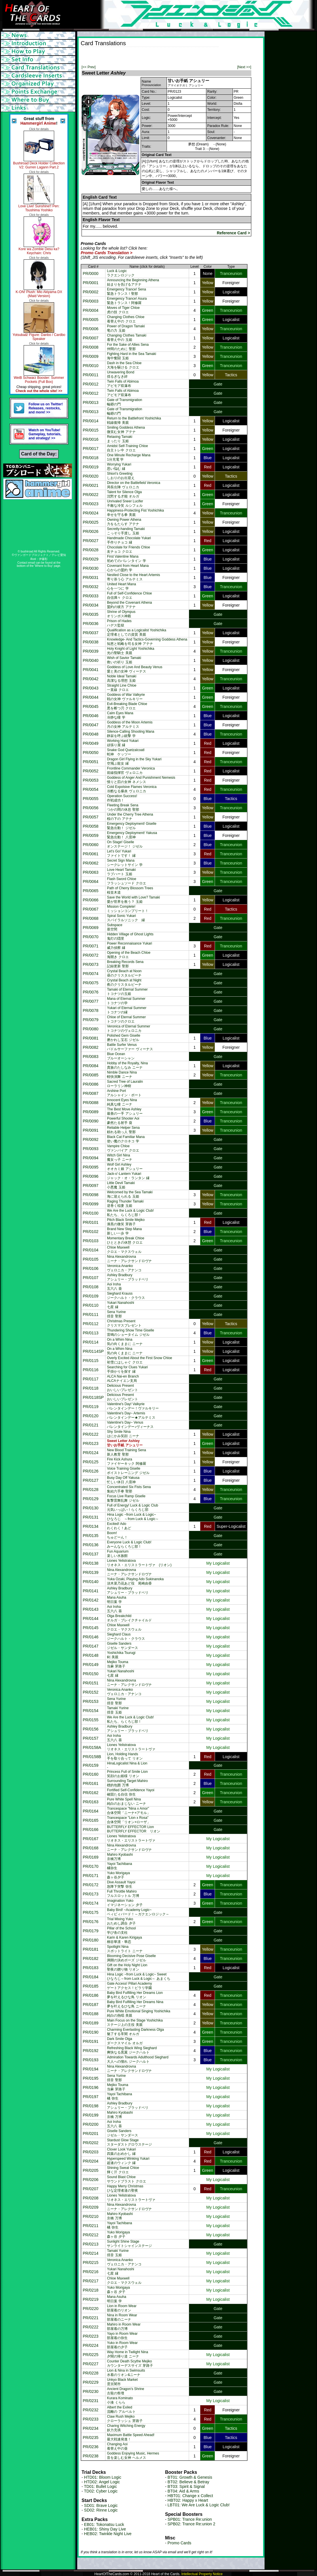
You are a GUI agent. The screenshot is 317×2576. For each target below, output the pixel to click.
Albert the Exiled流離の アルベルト (121, 2409)
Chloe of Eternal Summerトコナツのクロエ (126, 1019)
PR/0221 (90, 2317)
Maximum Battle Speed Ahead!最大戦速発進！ (130, 2437)
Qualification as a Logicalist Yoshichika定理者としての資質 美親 (136, 632)
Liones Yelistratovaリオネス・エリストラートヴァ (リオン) (139, 1563)
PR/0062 (90, 863)
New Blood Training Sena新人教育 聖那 (126, 1452)
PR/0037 (90, 632)
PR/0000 (90, 273)
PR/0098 (90, 1194)
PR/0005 (90, 319)
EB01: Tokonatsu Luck (104, 2524)
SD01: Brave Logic (101, 2505)
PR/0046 (90, 715)
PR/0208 (90, 2198)
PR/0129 (90, 1498)
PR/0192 (90, 2050)
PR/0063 (90, 872)
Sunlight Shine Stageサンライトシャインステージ (129, 2243)
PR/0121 (90, 1425)
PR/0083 (90, 1056)
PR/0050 (90, 752)
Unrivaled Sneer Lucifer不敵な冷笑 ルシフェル (125, 503)
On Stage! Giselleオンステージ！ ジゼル (124, 844)
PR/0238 (90, 2456)
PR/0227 (90, 2364)
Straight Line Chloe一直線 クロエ (121, 687)
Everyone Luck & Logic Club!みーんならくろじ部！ (129, 1544)
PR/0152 (90, 1692)
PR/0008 (90, 347)
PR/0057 (90, 817)
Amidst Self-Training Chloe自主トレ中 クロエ (127, 448)
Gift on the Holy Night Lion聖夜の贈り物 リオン (127, 1967)
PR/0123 (90, 1443)
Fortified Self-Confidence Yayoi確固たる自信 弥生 (130, 1792)
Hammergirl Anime (38, 123)
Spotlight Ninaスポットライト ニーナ (124, 1949)
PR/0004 (90, 310)
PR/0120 (90, 1416)
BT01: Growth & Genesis (189, 2477)
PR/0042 (90, 679)
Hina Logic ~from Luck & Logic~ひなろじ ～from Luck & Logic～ (133, 1517)
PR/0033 (90, 596)
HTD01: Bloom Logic (102, 2477)
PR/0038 (90, 642)
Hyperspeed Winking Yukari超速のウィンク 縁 (128, 2161)
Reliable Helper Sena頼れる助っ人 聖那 (123, 1130)
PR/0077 (90, 1001)
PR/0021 (90, 485)
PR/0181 (90, 1949)
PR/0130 (90, 1508)
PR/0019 (90, 467)
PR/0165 (90, 1820)
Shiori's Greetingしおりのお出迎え (121, 476)
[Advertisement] (148, 55)
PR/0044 (90, 697)
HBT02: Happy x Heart (187, 2500)
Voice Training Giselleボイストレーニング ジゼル (128, 1470)
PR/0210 (90, 2216)
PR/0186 (90, 1995)
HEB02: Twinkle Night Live (108, 2533)
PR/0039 (90, 651)
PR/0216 (90, 2271)
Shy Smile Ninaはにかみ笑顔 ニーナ (123, 1434)
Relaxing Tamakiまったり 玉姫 (119, 439)
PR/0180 (90, 1940)
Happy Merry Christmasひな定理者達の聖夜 (125, 2188)
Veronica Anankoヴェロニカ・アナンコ (124, 1268)
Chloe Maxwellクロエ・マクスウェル (124, 1249)
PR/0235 (90, 2437)
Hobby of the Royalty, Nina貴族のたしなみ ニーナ (127, 1065)
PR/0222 (90, 2327)
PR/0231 (90, 2400)
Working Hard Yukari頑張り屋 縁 (123, 743)
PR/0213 (90, 2244)
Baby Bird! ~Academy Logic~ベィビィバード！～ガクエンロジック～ (138, 1912)
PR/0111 (90, 1314)
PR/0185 (90, 1986)
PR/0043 (90, 688)
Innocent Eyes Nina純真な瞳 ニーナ (122, 1102)
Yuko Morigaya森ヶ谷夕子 (118, 1875)
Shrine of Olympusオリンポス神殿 (121, 614)
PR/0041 (90, 669)
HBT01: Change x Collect (190, 2495)
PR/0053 (90, 780)
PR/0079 (90, 1019)
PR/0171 (90, 1875)
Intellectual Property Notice (201, 2574)
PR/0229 (90, 2382)
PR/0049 (90, 743)
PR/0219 (90, 2299)
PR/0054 (90, 789)
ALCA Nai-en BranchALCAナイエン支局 (123, 1378)
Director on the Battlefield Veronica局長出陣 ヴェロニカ (133, 485)
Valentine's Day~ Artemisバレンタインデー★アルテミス (131, 1415)
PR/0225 (90, 2354)
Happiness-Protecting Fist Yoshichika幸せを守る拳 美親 (135, 512)
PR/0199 (90, 2115)
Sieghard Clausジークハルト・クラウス (126, 1636)
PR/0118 (90, 1388)
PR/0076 (90, 992)
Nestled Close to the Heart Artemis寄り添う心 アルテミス (133, 577)
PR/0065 (90, 890)
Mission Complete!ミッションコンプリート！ (127, 909)
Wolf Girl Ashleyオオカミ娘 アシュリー (124, 1166)
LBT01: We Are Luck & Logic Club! (198, 2505)
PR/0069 (90, 927)
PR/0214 (90, 2253)
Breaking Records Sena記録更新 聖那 (125, 964)
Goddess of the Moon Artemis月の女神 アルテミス (129, 724)
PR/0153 (90, 1701)
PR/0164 (90, 1811)
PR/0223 (90, 2336)
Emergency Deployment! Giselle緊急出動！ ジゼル (131, 826)
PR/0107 (90, 1277)
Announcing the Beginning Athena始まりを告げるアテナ (133, 282)
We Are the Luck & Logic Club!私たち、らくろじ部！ (130, 1213)
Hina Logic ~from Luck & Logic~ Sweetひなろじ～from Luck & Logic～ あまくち (138, 1976)
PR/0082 (90, 1047)
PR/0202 (90, 2142)
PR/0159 (90, 1765)
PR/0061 (90, 854)
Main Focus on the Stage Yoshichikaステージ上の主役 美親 (135, 2022)
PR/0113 (90, 1333)
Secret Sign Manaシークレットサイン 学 (124, 862)
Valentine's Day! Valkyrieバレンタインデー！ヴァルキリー (133, 1406)
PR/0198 (90, 2106)
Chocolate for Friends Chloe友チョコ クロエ (128, 549)
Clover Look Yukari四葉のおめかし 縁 (121, 2151)
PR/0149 (90, 1664)
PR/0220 (90, 2308)
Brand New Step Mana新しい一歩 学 (124, 1231)
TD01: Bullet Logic (100, 2486)
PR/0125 (90, 1462)
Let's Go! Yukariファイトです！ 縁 (121, 853)
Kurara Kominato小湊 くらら (120, 2400)
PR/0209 (90, 2207)
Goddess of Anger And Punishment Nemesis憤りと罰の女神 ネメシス (141, 780)
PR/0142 (90, 1600)
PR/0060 (90, 844)
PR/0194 (90, 2069)
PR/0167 (90, 1838)
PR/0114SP (93, 1351)
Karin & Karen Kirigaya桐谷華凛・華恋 (124, 1939)
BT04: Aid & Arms (183, 2491)
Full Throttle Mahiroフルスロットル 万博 (123, 1893)
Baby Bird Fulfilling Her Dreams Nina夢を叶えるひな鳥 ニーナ (135, 2004)
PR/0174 (90, 1903)
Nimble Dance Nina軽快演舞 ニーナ (122, 1074)
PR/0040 (90, 660)
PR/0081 (90, 1038)
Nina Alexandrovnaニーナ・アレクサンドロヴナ (129, 1259)
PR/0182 (90, 1958)
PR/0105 (90, 1259)
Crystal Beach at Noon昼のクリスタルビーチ (124, 973)
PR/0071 (90, 946)
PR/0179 (90, 1931)
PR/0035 (90, 614)
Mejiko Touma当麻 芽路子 (117, 1664)
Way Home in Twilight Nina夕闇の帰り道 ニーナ (127, 2354)
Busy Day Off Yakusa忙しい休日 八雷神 (123, 1480)
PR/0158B (92, 1756)
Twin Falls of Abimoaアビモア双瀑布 (123, 383)
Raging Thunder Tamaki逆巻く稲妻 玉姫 (125, 1203)
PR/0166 (90, 1829)
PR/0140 (90, 1581)
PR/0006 (90, 328)
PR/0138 (90, 1563)
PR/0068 (90, 918)
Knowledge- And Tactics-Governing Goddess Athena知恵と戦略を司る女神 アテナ (147, 641)
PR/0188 (90, 2013)
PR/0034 (90, 605)
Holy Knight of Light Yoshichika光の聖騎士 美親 (130, 651)
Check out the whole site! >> (39, 391)
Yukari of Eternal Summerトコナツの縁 (126, 1010)
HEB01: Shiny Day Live (105, 2529)
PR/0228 (90, 2373)
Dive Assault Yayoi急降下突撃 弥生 (121, 1884)
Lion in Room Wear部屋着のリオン (122, 2308)
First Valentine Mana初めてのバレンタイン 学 (126, 558)
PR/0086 (90, 1084)
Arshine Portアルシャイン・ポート (124, 1093)
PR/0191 (90, 2041)
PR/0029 (90, 559)
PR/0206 (90, 2179)
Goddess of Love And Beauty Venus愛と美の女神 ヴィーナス (134, 669)
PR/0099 (90, 1204)
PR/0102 (90, 1231)
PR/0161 (90, 1783)
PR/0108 (90, 1287)
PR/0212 (90, 2235)
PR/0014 (90, 421)
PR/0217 (90, 2281)
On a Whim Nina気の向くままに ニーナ (124, 1342)
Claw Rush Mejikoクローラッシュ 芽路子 (124, 2418)
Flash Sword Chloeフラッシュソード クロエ (126, 881)
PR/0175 (90, 1912)
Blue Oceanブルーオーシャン (121, 1056)
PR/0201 (90, 2133)
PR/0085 (90, 1075)
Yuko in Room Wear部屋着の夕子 (122, 2345)
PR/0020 (90, 476)
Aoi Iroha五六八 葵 (114, 1286)
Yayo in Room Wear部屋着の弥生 (122, 2336)
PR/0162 (90, 1792)
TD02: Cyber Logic (101, 2491)
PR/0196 (90, 2087)
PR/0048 (90, 734)
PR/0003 (90, 301)
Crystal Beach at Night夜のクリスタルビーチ (124, 982)
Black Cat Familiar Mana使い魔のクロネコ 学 (126, 1139)
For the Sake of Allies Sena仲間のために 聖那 (128, 347)
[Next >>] (244, 67)
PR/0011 (90, 375)
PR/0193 (90, 2060)
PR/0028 (90, 550)
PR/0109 (90, 1296)
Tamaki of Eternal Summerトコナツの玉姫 (127, 991)
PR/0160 (90, 1774)
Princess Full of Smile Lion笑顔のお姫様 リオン (127, 1774)
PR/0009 (90, 356)
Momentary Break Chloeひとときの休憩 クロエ (125, 1240)
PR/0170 (90, 1866)
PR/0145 (90, 1627)
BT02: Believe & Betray (188, 2482)
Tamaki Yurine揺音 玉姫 (118, 1710)
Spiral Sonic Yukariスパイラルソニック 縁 (126, 918)
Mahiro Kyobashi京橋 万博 (120, 2114)
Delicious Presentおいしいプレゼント (122, 1388)
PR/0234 (90, 2428)
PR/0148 (90, 1655)
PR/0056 (90, 808)
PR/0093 (90, 1148)
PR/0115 (90, 1360)
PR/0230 (90, 2391)
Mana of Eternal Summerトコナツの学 (126, 1001)
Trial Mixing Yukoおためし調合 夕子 (121, 1921)
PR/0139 (90, 1572)
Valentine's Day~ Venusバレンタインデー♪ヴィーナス (130, 1424)
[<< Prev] (89, 67)
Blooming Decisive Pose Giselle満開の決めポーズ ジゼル (131, 1958)
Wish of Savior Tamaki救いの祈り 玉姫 (124, 660)
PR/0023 (90, 503)
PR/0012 (90, 384)
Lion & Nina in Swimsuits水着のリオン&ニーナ (126, 2372)
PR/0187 (90, 2004)
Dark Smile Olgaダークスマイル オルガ (124, 2041)
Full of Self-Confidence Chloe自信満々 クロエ (129, 595)
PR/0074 (90, 973)
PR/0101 (90, 1222)
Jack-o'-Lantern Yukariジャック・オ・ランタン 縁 (128, 1176)
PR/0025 (90, 522)
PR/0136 (90, 1544)
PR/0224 (90, 2345)
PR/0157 (90, 1738)
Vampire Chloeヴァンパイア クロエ (123, 1148)
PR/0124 (90, 1452)
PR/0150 (90, 1673)
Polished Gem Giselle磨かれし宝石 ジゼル (123, 1038)
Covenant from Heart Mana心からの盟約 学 (128, 568)
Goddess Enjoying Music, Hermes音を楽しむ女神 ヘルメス (133, 2455)
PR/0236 (90, 2446)
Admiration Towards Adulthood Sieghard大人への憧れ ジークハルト (137, 2059)
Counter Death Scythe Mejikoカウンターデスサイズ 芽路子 (130, 2363)
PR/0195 (90, 2078)
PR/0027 (90, 540)
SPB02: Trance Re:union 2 (191, 2524)
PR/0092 (90, 1139)
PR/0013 (90, 402)
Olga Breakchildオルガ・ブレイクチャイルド (129, 1618)
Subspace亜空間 (114, 927)
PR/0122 (90, 1434)
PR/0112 (90, 1323)
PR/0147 (90, 1646)
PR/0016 (90, 439)
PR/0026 (90, 531)
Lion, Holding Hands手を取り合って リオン (124, 1756)
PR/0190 (90, 2032)
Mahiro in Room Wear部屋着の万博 (123, 2326)
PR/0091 (90, 1130)
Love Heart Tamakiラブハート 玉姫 (121, 872)
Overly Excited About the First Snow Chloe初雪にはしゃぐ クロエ (139, 1360)
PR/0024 (90, 513)
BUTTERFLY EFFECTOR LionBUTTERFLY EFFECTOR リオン (133, 1829)
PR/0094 (90, 1158)
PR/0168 (90, 1848)
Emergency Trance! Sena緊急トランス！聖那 (126, 291)
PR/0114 (90, 1342)
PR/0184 (90, 1977)
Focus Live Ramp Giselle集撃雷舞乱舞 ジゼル (126, 1498)
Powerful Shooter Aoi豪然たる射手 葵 (123, 1120)
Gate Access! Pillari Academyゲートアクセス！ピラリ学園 (129, 1986)
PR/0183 (90, 1967)
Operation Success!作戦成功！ (122, 798)
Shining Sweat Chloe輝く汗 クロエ (123, 2170)
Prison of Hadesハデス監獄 (119, 623)
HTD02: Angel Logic (102, 2482)
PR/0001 (90, 282)
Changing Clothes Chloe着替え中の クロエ (125, 319)
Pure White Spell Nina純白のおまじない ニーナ (126, 1801)
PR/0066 (90, 900)
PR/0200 (90, 2124)
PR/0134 (90, 1526)
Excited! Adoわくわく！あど (119, 1526)
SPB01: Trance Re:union (189, 2519)
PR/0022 (90, 494)
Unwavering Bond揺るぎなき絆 (120, 374)
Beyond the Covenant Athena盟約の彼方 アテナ (129, 605)
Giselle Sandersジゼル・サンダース (122, 1646)
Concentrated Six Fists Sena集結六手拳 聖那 (129, 1489)
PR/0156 (90, 1729)
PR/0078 (90, 1010)
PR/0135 (90, 1535)
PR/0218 (90, 2290)
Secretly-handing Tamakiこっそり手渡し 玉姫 (126, 531)
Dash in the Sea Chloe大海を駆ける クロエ (124, 365)
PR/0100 (90, 1213)
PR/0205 (90, 2170)
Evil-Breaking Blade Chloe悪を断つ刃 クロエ (127, 706)
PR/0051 (90, 761)
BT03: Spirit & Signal (186, 2486)
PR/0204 (90, 2161)
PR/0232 (90, 2410)
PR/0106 (90, 1268)
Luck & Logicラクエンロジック (121, 273)
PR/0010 (90, 365)
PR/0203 (90, 2152)
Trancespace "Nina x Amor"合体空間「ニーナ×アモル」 (128, 1810)
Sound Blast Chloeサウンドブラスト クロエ (126, 2179)
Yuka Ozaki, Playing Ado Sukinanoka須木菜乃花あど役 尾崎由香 (135, 1581)
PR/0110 (90, 1305)
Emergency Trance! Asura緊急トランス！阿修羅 (127, 301)
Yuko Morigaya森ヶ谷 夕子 (118, 2234)
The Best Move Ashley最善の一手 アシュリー (124, 1111)
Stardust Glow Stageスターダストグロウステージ (129, 2142)
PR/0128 (90, 1489)
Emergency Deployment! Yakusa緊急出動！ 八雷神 (132, 835)
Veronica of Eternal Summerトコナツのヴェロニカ (128, 1028)
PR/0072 (90, 955)
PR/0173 (90, 1894)
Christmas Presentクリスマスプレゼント (124, 1323)
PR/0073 (90, 964)
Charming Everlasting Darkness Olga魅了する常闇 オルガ (135, 2032)
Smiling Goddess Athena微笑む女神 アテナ (126, 429)
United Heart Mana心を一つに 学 (121, 586)
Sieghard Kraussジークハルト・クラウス (126, 1295)
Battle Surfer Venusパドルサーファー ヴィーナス (130, 1047)
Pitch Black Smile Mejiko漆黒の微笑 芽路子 (126, 1222)
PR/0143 (90, 1609)
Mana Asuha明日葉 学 (116, 1599)
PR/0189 (90, 2023)
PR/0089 (90, 1112)
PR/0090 (90, 1121)
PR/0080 (90, 1029)
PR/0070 (90, 936)
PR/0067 (90, 909)
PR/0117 (90, 1379)
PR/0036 (90, 623)
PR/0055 (90, 798)
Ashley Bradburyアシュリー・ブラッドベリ (127, 1277)
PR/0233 (90, 2419)
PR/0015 (90, 430)
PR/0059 (90, 835)
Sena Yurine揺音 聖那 (116, 1314)
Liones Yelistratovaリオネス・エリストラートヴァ (131, 1747)
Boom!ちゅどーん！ (117, 1535)
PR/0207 (90, 2188)
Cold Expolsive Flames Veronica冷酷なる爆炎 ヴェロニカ (131, 789)
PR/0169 (90, 1857)
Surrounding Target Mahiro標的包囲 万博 (127, 1783)
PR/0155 (90, 1720)
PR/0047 (90, 725)
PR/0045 (90, 706)
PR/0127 (90, 1480)
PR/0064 (90, 881)
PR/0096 (90, 1176)
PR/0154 (90, 1710)
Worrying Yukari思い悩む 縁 (119, 466)
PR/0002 (90, 292)
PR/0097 (90, 1185)
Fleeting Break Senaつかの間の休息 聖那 (123, 807)
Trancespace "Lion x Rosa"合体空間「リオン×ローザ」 (128, 1820)
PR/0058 (90, 826)
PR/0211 (90, 2225)
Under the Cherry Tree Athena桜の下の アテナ (130, 816)
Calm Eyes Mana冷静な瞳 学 (120, 715)
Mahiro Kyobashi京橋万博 (120, 1857)
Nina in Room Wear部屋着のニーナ (122, 2317)
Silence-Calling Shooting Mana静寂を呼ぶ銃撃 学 (130, 734)
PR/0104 (90, 1250)
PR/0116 (90, 1369)
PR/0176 (90, 1921)
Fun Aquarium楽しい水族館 (118, 1553)
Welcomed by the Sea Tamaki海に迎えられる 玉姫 (129, 1194)
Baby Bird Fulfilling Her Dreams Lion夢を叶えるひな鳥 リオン (135, 1995)
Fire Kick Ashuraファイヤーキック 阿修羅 (126, 1461)
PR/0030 (90, 568)
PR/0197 (90, 2096)
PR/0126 (90, 1471)
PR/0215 (90, 2262)
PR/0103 (90, 1240)
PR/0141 (90, 1591)
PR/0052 (90, 771)
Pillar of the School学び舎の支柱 (121, 1930)
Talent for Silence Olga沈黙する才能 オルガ (124, 494)
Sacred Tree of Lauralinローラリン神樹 (125, 1084)
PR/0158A (92, 1747)
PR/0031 (90, 577)
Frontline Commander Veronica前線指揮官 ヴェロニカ (131, 770)
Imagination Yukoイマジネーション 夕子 (124, 1903)
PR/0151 (90, 1683)
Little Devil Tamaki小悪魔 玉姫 (121, 1185)
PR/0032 (90, 586)
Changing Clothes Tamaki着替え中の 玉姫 (126, 337)
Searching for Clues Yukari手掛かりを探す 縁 (127, 1369)
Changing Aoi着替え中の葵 (117, 2446)
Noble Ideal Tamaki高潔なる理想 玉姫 (121, 678)
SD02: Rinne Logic (101, 2510)
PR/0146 (90, 1637)
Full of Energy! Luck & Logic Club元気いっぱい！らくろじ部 (132, 1507)
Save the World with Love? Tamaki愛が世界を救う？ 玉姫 (133, 899)
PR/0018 (90, 457)
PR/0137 (90, 1554)
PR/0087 (90, 1093)
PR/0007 (90, 338)
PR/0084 (90, 1065)
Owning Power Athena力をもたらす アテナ (124, 522)
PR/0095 (90, 1167)
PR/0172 (90, 1884)
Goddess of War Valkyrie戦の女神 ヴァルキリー (126, 697)
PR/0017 (90, 448)
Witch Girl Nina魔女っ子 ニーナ (119, 1157)
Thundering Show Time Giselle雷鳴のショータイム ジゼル (130, 1332)
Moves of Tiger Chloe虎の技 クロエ (123, 310)
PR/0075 (90, 983)
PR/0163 (90, 1802)
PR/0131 (90, 1517)
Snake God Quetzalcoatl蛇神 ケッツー (125, 752)
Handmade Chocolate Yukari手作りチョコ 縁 (129, 540)
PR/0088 (90, 1102)
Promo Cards (179, 2543)
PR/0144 (90, 1618)
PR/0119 (90, 1406)
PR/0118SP (93, 1397)
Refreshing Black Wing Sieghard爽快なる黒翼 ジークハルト (132, 2050)
